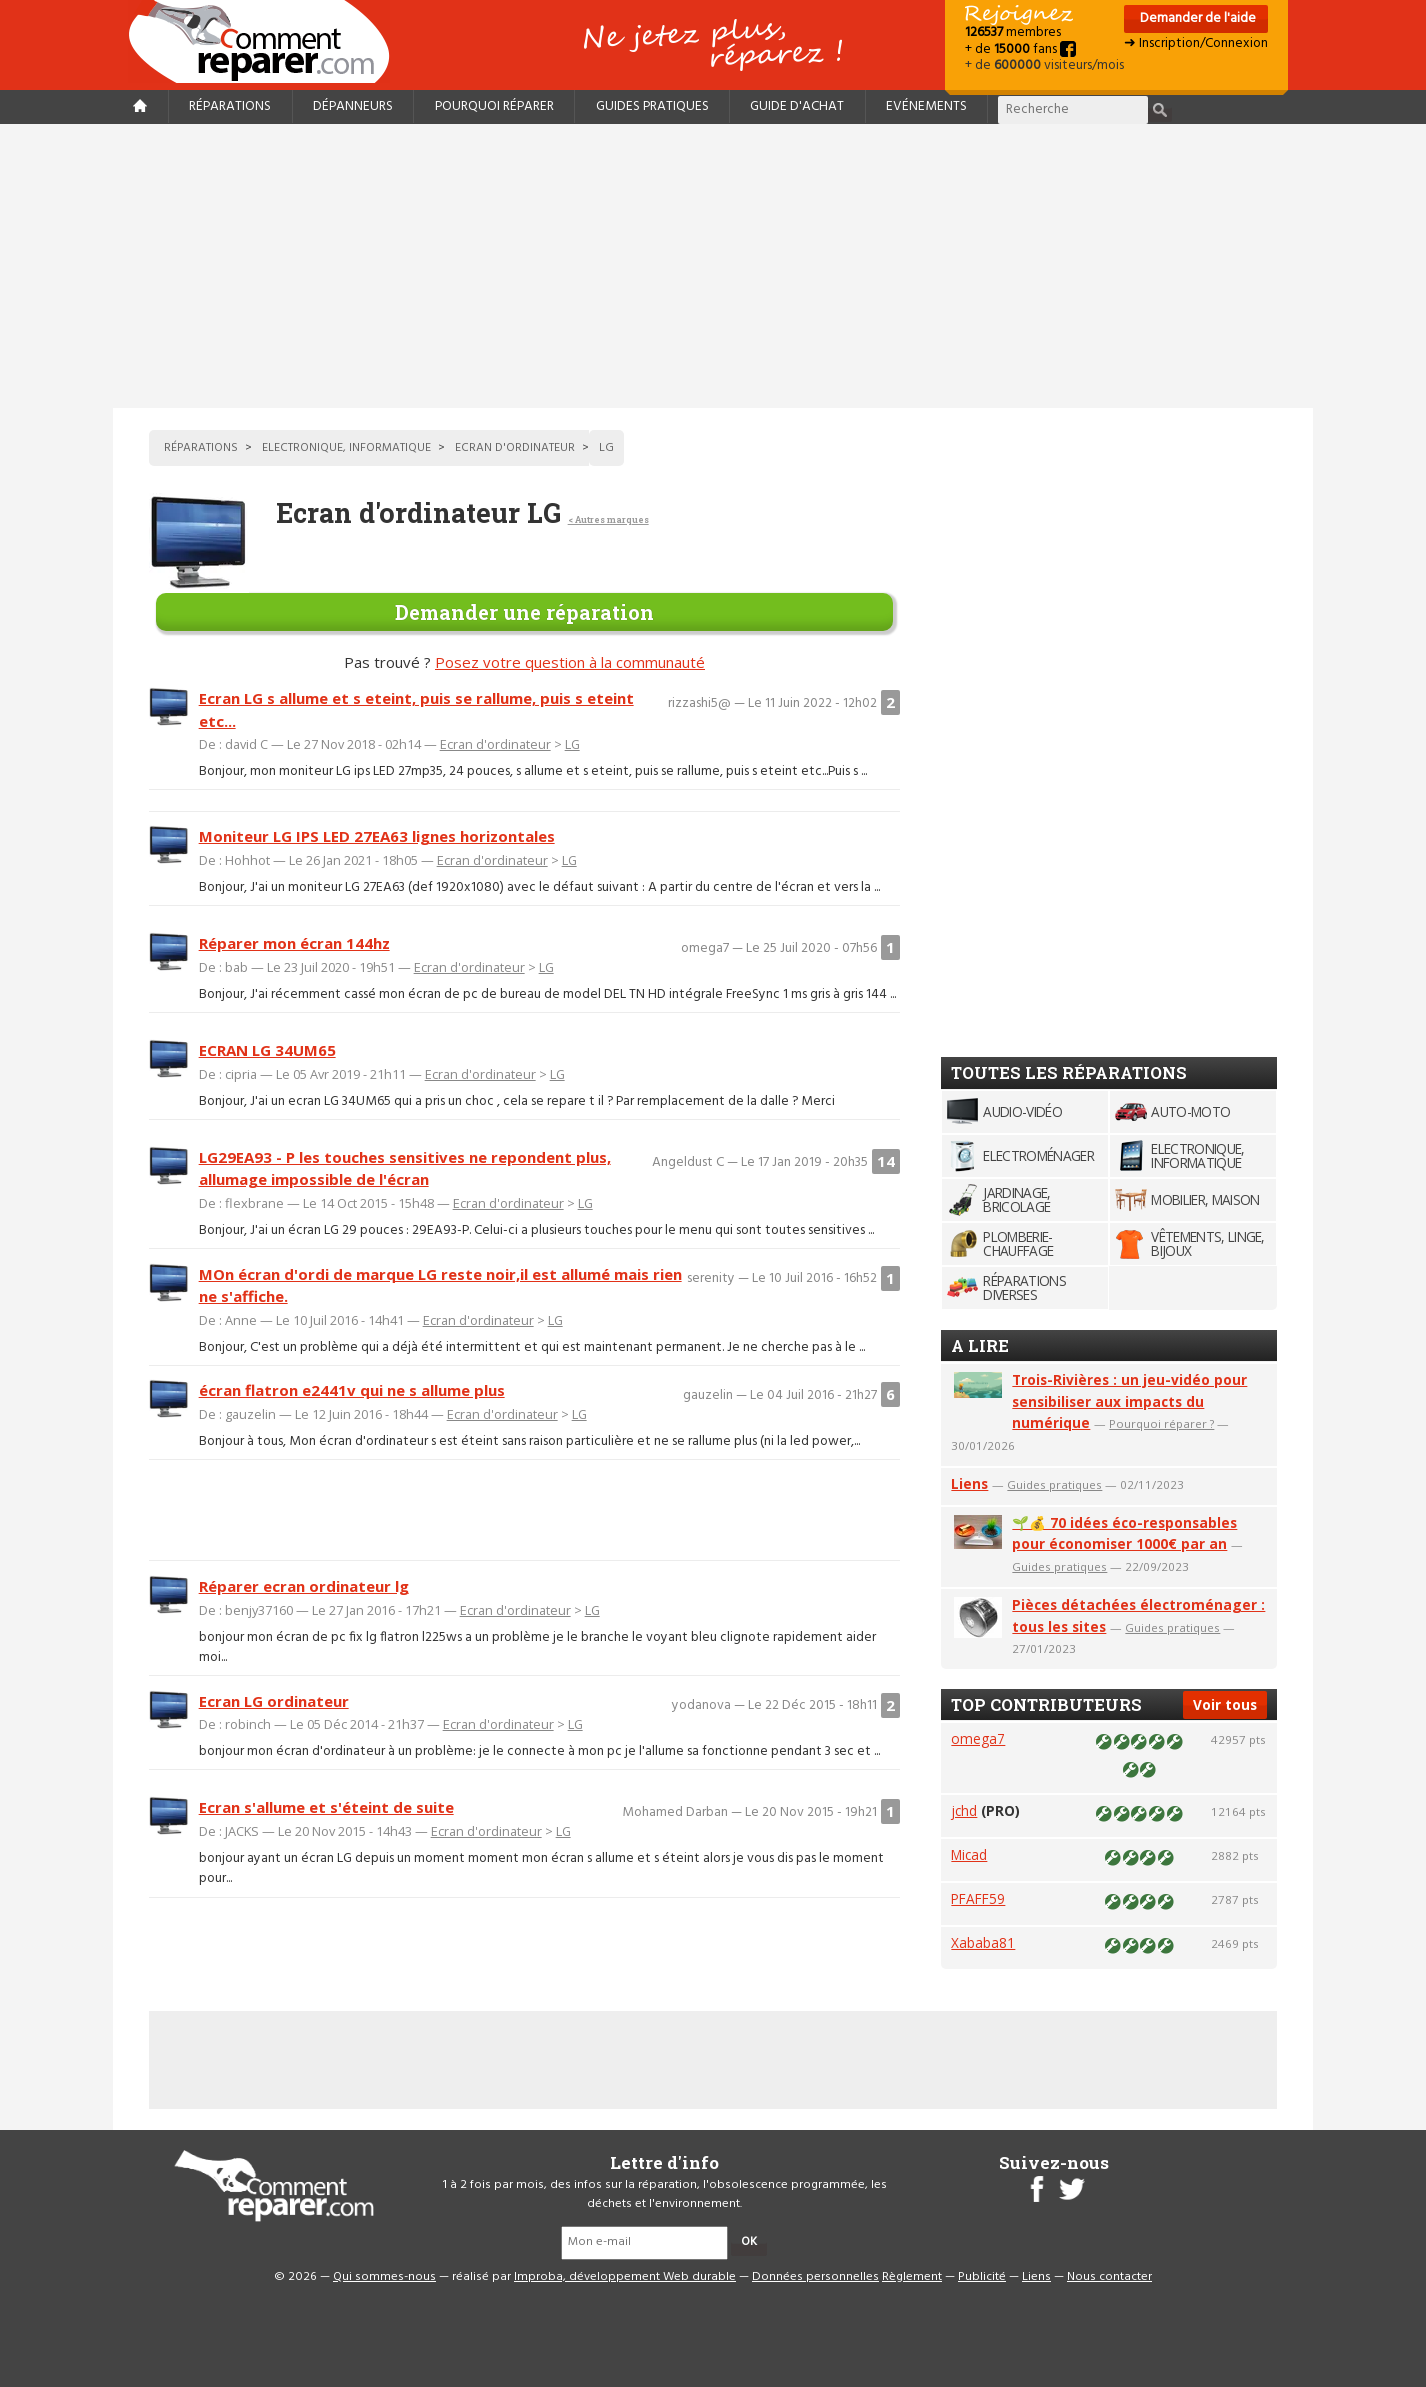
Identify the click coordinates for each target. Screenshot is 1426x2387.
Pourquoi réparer (494, 106)
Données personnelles (815, 2277)
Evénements (926, 106)
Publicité (982, 2277)
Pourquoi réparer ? (1161, 1423)
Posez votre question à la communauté (570, 662)
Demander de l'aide (1196, 18)
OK (749, 2242)
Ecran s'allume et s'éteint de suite (326, 1807)
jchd (964, 1810)
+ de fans (1020, 49)
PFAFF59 (978, 1898)
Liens (969, 1483)
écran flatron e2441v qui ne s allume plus (352, 1390)
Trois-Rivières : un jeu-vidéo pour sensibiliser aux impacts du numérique (1129, 1401)
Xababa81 (983, 1942)
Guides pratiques (652, 106)
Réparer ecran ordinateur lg (304, 1586)
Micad (969, 1854)
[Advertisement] (713, 266)
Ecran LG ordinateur (274, 1701)
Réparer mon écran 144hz (294, 943)
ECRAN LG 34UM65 (267, 1050)
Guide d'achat (797, 106)
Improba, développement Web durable (625, 2277)
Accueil (267, 41)
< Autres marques (608, 519)
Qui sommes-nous (384, 2277)
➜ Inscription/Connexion (1196, 43)
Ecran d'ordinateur (495, 744)
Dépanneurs (353, 106)
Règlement (912, 2277)
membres (1013, 32)
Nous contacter (1109, 2277)
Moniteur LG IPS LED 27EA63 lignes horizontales (377, 836)
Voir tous (1225, 1704)
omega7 (978, 1738)
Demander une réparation (524, 612)
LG (572, 744)
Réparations (230, 106)
